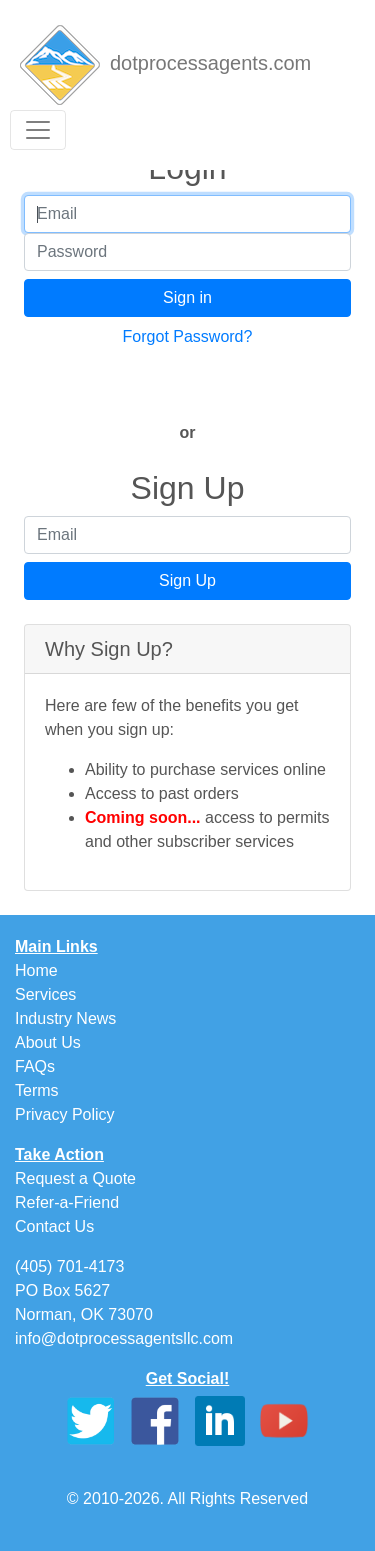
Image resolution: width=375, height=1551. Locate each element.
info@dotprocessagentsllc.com (124, 1338)
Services (45, 994)
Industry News (65, 1018)
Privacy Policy (65, 1114)
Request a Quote (75, 1178)
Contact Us (54, 1226)
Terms (37, 1090)
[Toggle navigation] (38, 130)
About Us (48, 1042)
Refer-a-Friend (67, 1202)
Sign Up (187, 580)
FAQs (35, 1066)
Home (36, 970)
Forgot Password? (188, 336)
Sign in (187, 297)
